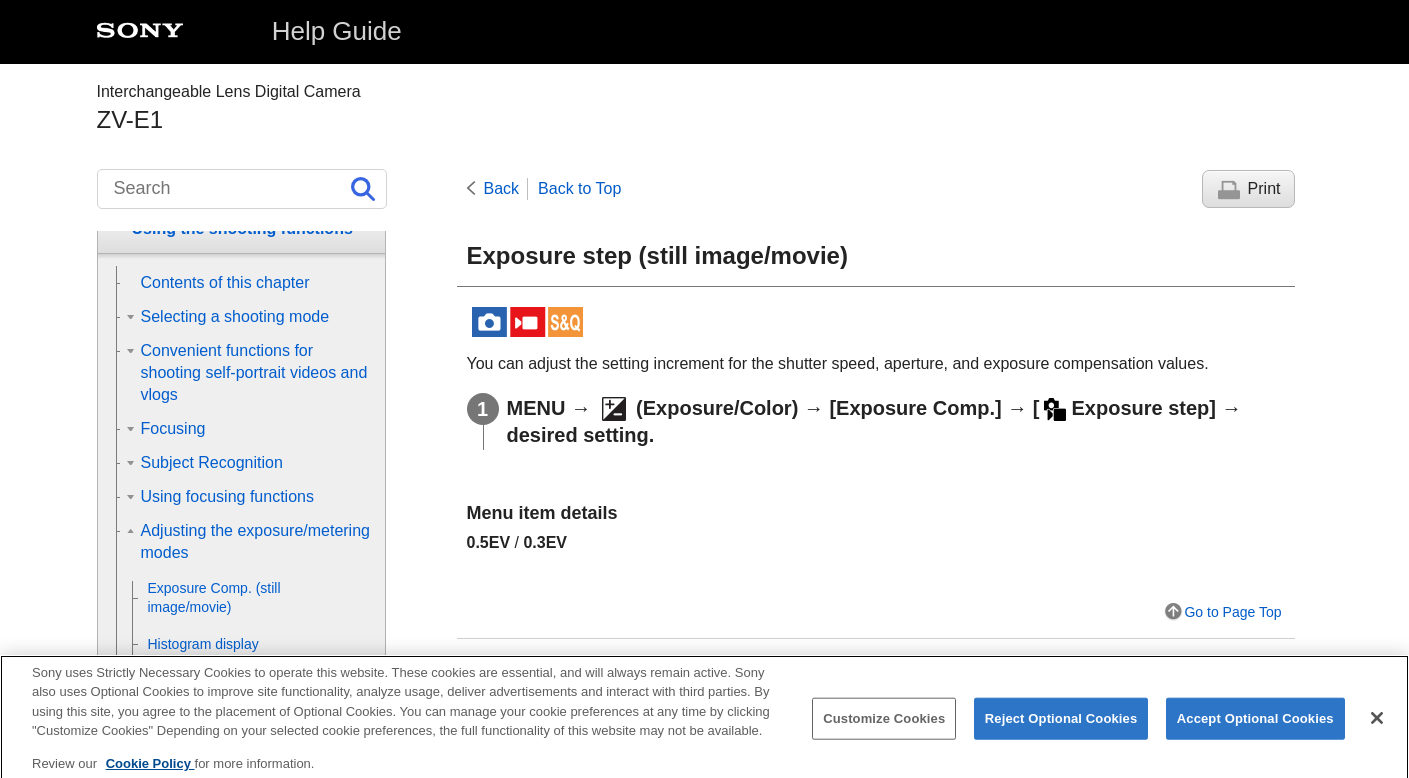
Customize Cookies (884, 731)
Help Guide (337, 31)
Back (502, 188)
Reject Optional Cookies (1061, 731)
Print (1264, 188)
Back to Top (579, 188)
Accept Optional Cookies (1255, 731)
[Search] (242, 189)
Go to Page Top (1232, 612)
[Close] (1377, 731)
